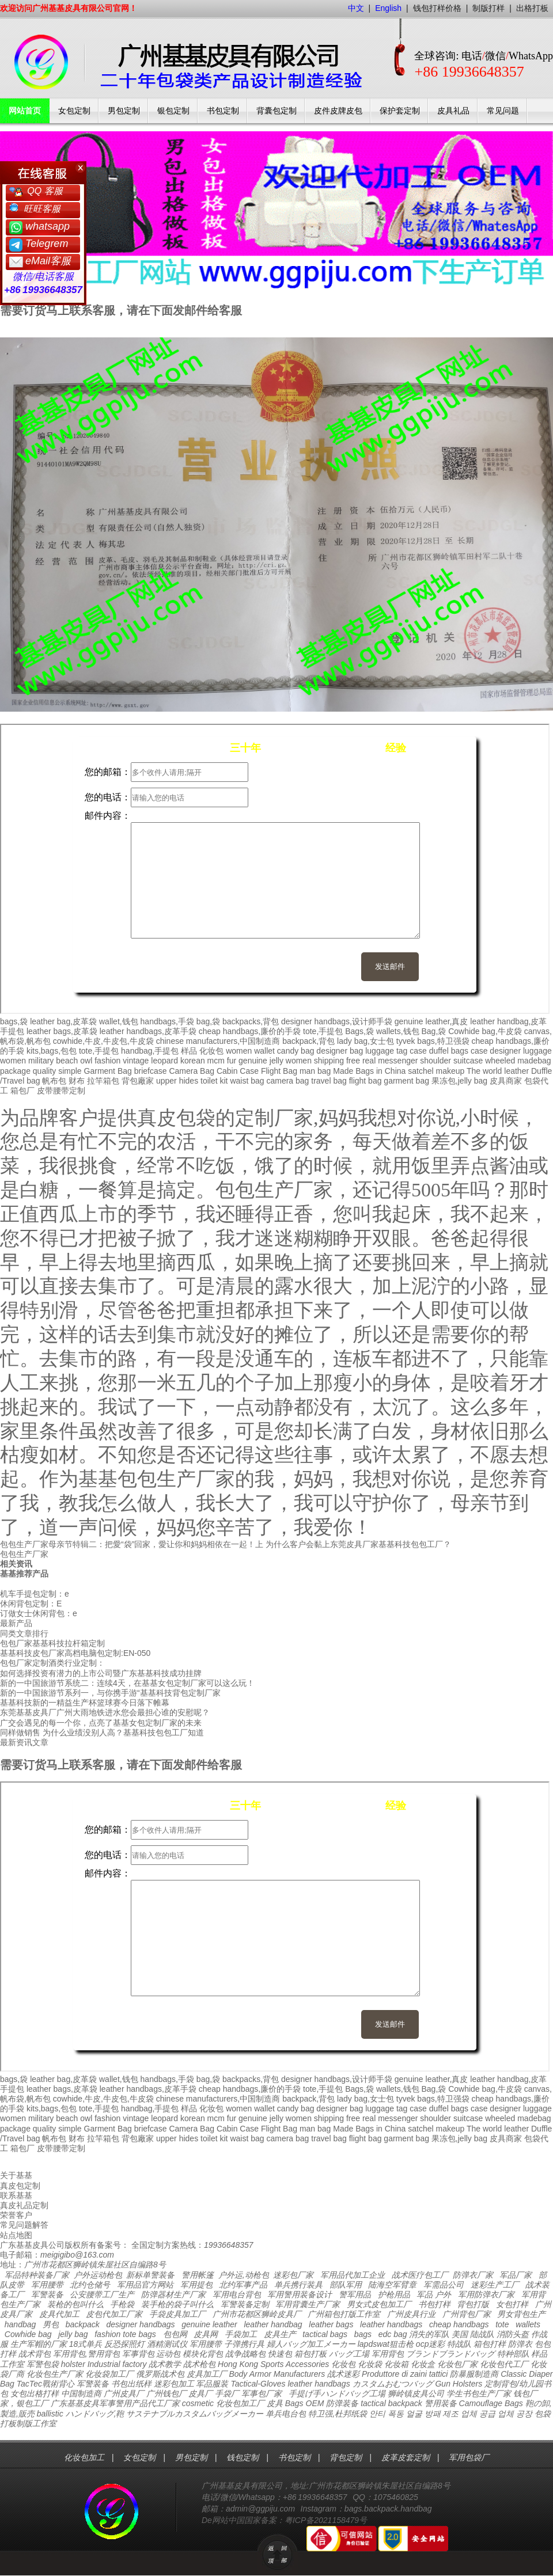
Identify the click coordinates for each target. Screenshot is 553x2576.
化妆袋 (370, 2364)
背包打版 (473, 2304)
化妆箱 (396, 2364)
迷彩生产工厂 (495, 2284)
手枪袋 (122, 2304)
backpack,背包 (308, 1041)
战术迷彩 (343, 2374)
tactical (373, 2403)
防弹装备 (342, 2403)
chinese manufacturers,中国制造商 (218, 1041)
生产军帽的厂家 (38, 2344)
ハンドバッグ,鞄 (96, 2413)
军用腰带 (47, 2284)
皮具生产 (280, 2334)
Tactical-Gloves (257, 2383)
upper (166, 1080)
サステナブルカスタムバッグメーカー (194, 2413)
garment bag (406, 1080)
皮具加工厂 (207, 2374)
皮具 (275, 2403)
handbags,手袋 (167, 1021)
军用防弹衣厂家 (486, 2294)
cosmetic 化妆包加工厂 (223, 2403)
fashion (107, 1060)
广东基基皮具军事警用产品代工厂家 (115, 2403)
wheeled (500, 1060)
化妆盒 (423, 2364)
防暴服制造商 (474, 2374)
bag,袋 (208, 1021)
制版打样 (488, 8)
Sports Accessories (294, 2364)
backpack (83, 2324)
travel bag (328, 1080)
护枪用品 (394, 2294)
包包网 (175, 2334)
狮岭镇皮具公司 (416, 2393)
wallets (528, 2324)
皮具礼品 (453, 111)
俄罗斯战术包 (160, 2374)
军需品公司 (443, 2284)
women (13, 1060)
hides (188, 1080)
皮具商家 (506, 1080)
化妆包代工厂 (504, 2364)
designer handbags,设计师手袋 (336, 1021)
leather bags (331, 2324)
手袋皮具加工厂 (177, 2314)
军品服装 (212, 2383)
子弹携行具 (244, 2344)
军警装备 (47, 2294)
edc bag (392, 2334)
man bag (315, 1071)
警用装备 (441, 2403)
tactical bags (324, 2334)
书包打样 (434, 2304)
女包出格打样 (34, 2393)
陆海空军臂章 (392, 2284)
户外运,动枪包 (243, 2274)
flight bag (365, 1080)
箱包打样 (490, 2344)
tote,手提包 (323, 1031)
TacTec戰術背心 (45, 2383)
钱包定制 (242, 2457)
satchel (420, 1071)
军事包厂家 (261, 2393)
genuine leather (209, 2324)
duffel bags (448, 1050)
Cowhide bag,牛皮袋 (485, 1031)
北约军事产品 (243, 2284)
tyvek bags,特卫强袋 (432, 1041)
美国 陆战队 (473, 2334)
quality (44, 1071)
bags (363, 2334)
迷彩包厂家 (293, 2274)
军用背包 (388, 2353)
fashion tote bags (125, 2334)
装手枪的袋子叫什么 (177, 2304)
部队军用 (345, 2284)
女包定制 (74, 111)
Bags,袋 (359, 1031)
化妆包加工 (84, 2457)
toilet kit (214, 1080)
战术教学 (165, 2364)
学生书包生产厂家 (478, 2393)
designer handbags (140, 2324)
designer (505, 1050)
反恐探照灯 (124, 2344)
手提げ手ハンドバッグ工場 (337, 2393)
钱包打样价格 (437, 8)
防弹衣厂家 (473, 2274)
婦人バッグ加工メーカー (311, 2344)
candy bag (296, 1050)
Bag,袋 (433, 1031)
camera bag (287, 1080)
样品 (189, 1050)
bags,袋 (14, 1021)
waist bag (247, 1080)
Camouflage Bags (491, 2403)
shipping (329, 1060)
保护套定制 (400, 111)
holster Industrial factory (104, 2364)
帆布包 (54, 1080)
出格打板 (532, 8)
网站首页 (25, 111)
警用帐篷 (197, 2274)
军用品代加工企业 (352, 2274)
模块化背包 (203, 2353)
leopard (164, 1060)
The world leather (498, 1071)
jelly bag (73, 2334)
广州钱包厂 (166, 2393)
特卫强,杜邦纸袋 (337, 2413)
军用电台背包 (237, 2294)
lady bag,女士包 (365, 1041)
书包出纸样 (131, 2383)
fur (231, 1060)
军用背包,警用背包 (86, 2353)
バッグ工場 (349, 2353)
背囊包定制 (276, 111)
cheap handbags (459, 2324)
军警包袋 (42, 2364)
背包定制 (345, 2457)
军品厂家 (515, 2274)
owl (86, 1060)
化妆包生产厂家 (54, 2374)
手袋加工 (241, 2334)
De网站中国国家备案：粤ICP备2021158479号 (284, 2520)
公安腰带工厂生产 (102, 2294)
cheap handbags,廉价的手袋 (250, 1031)
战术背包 (34, 2353)
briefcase (150, 1071)
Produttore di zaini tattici (405, 2374)
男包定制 (124, 111)
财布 (77, 1080)
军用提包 (196, 2284)
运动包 (168, 2353)
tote (502, 2324)
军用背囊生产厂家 (307, 2304)
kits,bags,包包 (51, 1050)
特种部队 (513, 2353)
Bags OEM (304, 2403)
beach (67, 1060)
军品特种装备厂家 (37, 2274)
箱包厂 (22, 1090)
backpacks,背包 (250, 1021)
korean (192, 1060)
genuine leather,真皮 (431, 1021)
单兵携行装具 (298, 2284)
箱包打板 (310, 2353)
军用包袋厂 (469, 2457)
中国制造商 (81, 2393)
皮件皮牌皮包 (338, 111)
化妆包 (211, 1050)
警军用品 (355, 2294)
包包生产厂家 (24, 1554)
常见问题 (503, 111)
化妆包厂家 (457, 2364)
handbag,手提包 (150, 1050)
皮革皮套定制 (405, 2457)
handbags (332, 2383)
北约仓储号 (90, 2284)
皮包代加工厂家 (114, 2314)
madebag (534, 1060)
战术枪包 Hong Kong (220, 2364)
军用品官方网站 (145, 2284)
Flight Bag (279, 1071)
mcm (216, 1060)
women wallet (250, 1050)
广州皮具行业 (411, 2314)
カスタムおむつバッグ (393, 2383)
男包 (51, 2324)
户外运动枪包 (98, 2274)
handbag (20, 2324)
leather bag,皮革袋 (63, 1021)
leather (299, 2383)
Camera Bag (191, 1071)
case (418, 1050)
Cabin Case (238, 1071)
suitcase (468, 1060)
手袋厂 (227, 2393)
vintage (136, 1060)
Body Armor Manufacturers (277, 2374)
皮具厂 (200, 2393)
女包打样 (512, 2304)
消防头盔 (513, 2334)
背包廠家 (138, 1080)
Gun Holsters (458, 2383)
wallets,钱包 (397, 1031)
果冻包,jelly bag (459, 1080)
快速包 (280, 2353)
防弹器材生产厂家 (173, 2294)
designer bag (339, 1050)
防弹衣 (520, 2344)
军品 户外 (433, 2294)
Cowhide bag (28, 2334)
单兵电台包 (286, 2413)
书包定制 (223, 111)
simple (69, 1071)
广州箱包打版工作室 (344, 2314)
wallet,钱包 (118, 1021)
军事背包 (138, 2353)
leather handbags (391, 2324)
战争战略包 (245, 2353)
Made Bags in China (369, 1071)
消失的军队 (429, 2334)
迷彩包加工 (174, 2383)
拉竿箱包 (103, 1080)
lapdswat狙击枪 (386, 2344)
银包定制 (173, 111)
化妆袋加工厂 (109, 2374)
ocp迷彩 (430, 2344)
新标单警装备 (150, 2274)
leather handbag (273, 2324)
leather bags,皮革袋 (61, 1031)
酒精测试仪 (167, 2344)
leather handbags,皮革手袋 (148, 1031)
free (353, 1060)
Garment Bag (108, 1071)
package (15, 1071)
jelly (276, 1060)
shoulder (435, 1060)
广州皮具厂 (124, 2393)
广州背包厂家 (466, 2314)
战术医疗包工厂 (420, 2274)
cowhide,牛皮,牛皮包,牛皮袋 (103, 1041)
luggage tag (386, 1050)
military (41, 1060)
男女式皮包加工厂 (379, 2304)
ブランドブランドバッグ (450, 2353)
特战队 (459, 2344)
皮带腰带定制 (61, 1090)
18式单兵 (86, 2344)
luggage (537, 1050)
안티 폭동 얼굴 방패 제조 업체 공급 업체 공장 (450, 2413)
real (369, 1060)
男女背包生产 (521, 2314)
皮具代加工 (59, 2314)
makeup (449, 1071)
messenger (398, 1060)
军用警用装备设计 (299, 2294)
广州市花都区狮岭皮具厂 (257, 2314)
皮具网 (206, 2334)
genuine (252, 1060)
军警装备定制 (245, 2304)
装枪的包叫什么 (75, 2304)
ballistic (50, 2413)
